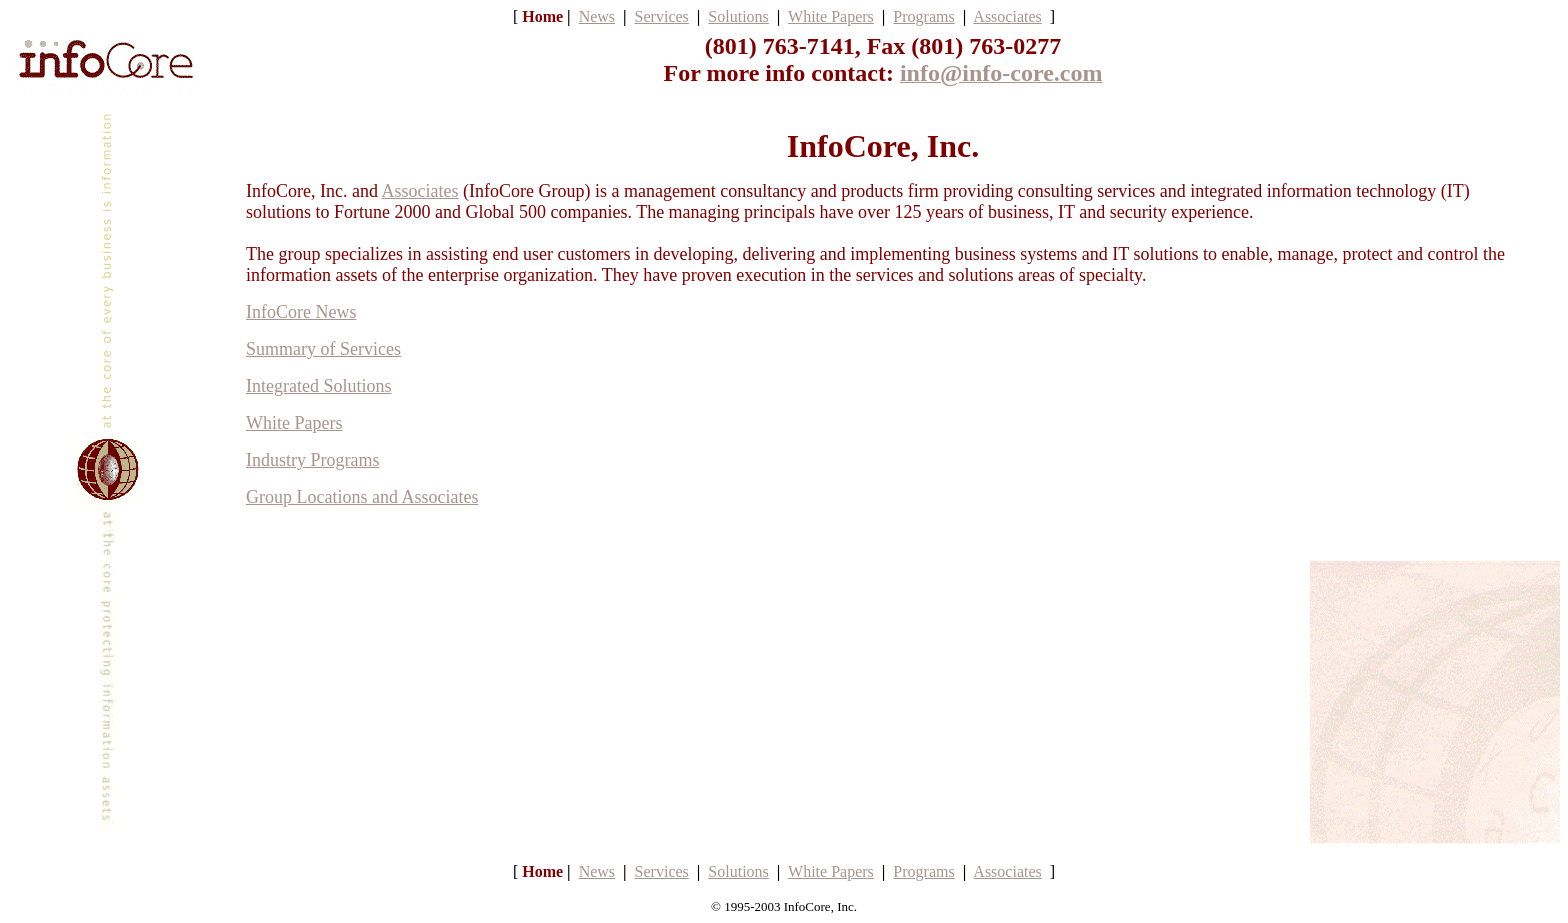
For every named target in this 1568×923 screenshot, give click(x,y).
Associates (419, 191)
